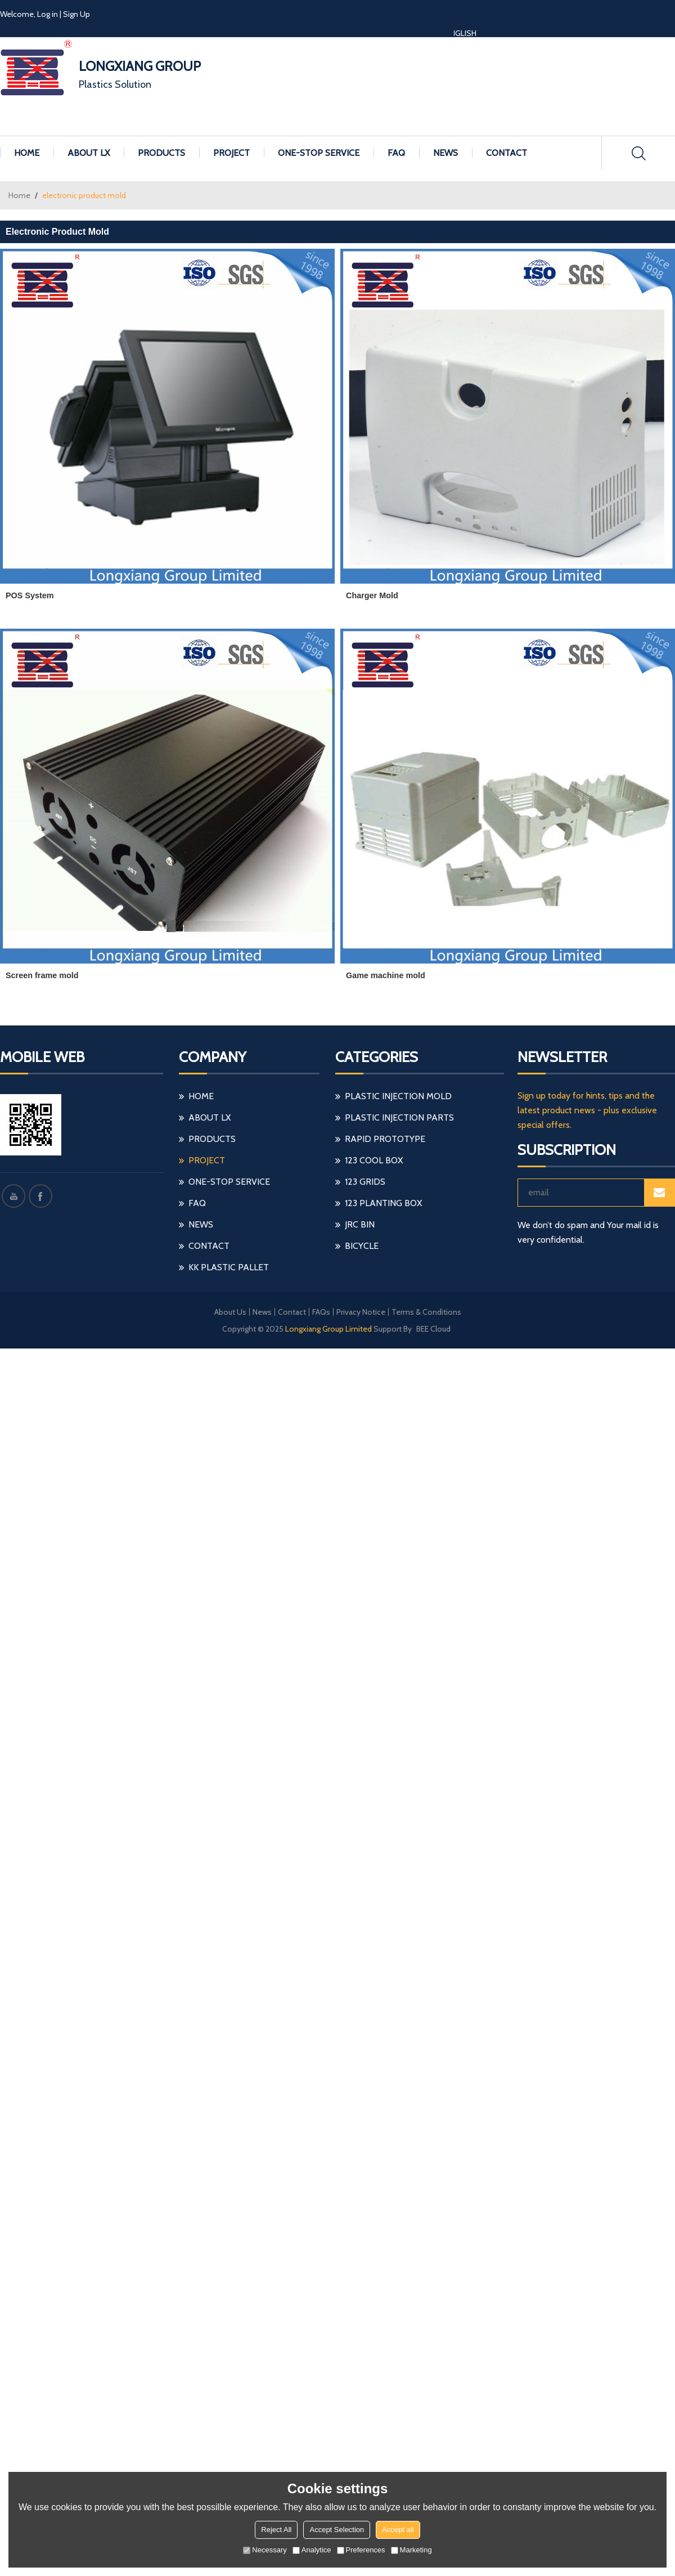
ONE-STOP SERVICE (318, 152)
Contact (292, 1312)
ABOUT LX (89, 152)
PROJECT (231, 152)
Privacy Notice (360, 1312)
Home (19, 195)
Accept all (397, 2529)
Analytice (311, 2550)
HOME (26, 152)
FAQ (396, 152)
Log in (47, 14)
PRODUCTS (161, 152)
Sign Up (76, 14)
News (262, 1312)
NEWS (445, 152)
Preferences (361, 2550)
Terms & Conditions (426, 1312)
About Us (230, 1312)
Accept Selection (336, 2529)
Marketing (411, 2550)
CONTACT (506, 152)
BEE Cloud (433, 1329)
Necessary (264, 2550)
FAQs (321, 1312)
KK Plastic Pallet (228, 1267)
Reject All (276, 2529)
